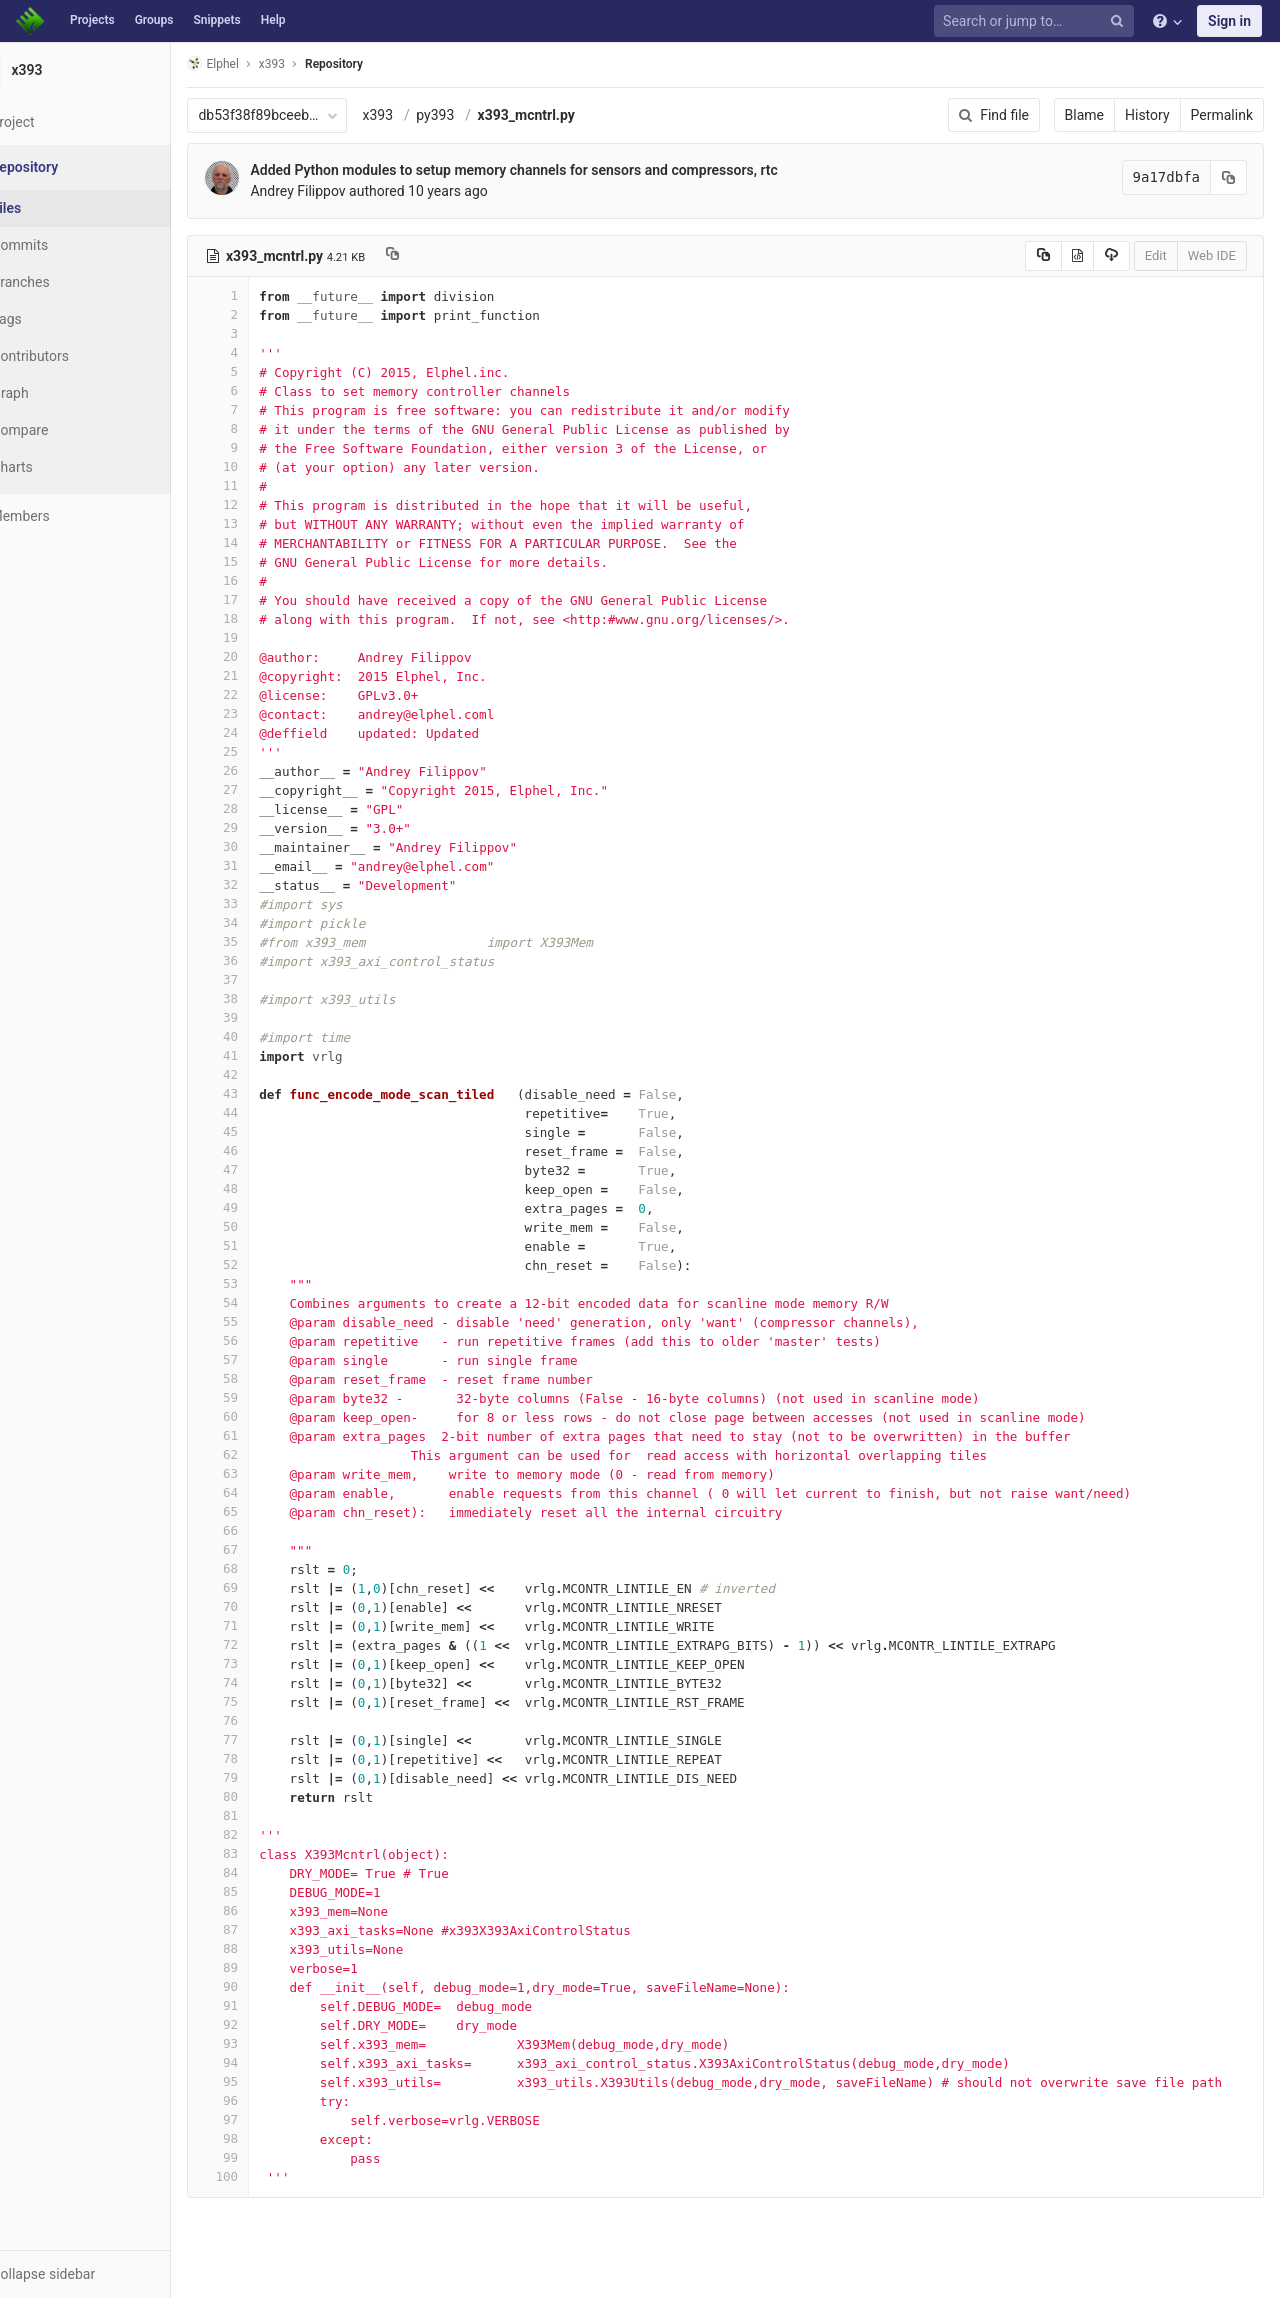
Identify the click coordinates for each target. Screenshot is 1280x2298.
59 (267, 1397)
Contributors (79, 356)
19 (267, 637)
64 (267, 1492)
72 (267, 1644)
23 (267, 713)
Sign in (1229, 21)
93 (267, 2043)
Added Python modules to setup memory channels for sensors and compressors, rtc (562, 170)
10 (267, 466)
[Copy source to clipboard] (1043, 256)
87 (267, 1929)
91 (267, 2005)
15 (267, 561)
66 (267, 1530)
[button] (109, 2274)
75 (267, 1701)
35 (267, 941)
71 (267, 1625)
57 (267, 1359)
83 (267, 1853)
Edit (1156, 255)
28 (267, 808)
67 (267, 1549)
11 (267, 485)
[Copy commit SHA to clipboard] (1229, 177)
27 (267, 789)
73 (267, 1663)
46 (267, 1150)
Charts (60, 467)
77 (267, 1739)
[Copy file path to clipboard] (441, 256)
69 (267, 1587)
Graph (58, 393)
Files (55, 208)
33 (267, 903)
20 (267, 656)
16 (267, 580)
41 (267, 1055)
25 (267, 751)
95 (267, 2081)
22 (267, 694)
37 (267, 979)
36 (267, 960)
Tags (55, 319)
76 (267, 1720)
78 (267, 1758)
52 (267, 1264)
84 (267, 1872)
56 (267, 1340)
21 (267, 675)
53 (267, 1283)
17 (267, 599)
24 (267, 732)
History (1147, 115)
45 (267, 1131)
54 (267, 1302)
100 (267, 2176)
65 (267, 1511)
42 (267, 1074)
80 (267, 1796)
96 (267, 2100)
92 (267, 2024)
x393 (426, 115)
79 (267, 1777)
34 (267, 922)
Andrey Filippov (346, 191)
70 (267, 1606)
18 (267, 618)
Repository (383, 64)
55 (267, 1321)
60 (267, 1416)
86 (267, 1910)
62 (267, 1454)
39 (267, 1017)
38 (267, 998)
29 (267, 827)
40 (267, 1036)
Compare (68, 430)
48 (267, 1188)
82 (267, 1834)
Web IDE (1212, 255)
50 (267, 1226)
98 (267, 2138)
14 (267, 542)
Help (273, 20)
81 (267, 1815)
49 (267, 1207)
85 (267, 1891)
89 (267, 1967)
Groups (154, 20)
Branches (69, 282)
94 (267, 2062)
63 (267, 1473)
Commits (68, 245)
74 (267, 1682)
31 (267, 865)
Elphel (261, 63)
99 (267, 2157)
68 (267, 1568)
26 (267, 770)
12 (267, 504)
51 (267, 1245)
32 (267, 884)
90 (267, 1986)
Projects (92, 20)
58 (267, 1378)
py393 (484, 115)
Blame (1084, 115)
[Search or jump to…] (1037, 21)
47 (267, 1169)
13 (267, 523)
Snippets (216, 20)
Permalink (1222, 115)
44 (267, 1112)
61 (267, 1435)
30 (267, 846)
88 (267, 1948)
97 (267, 2119)
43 (267, 1093)
